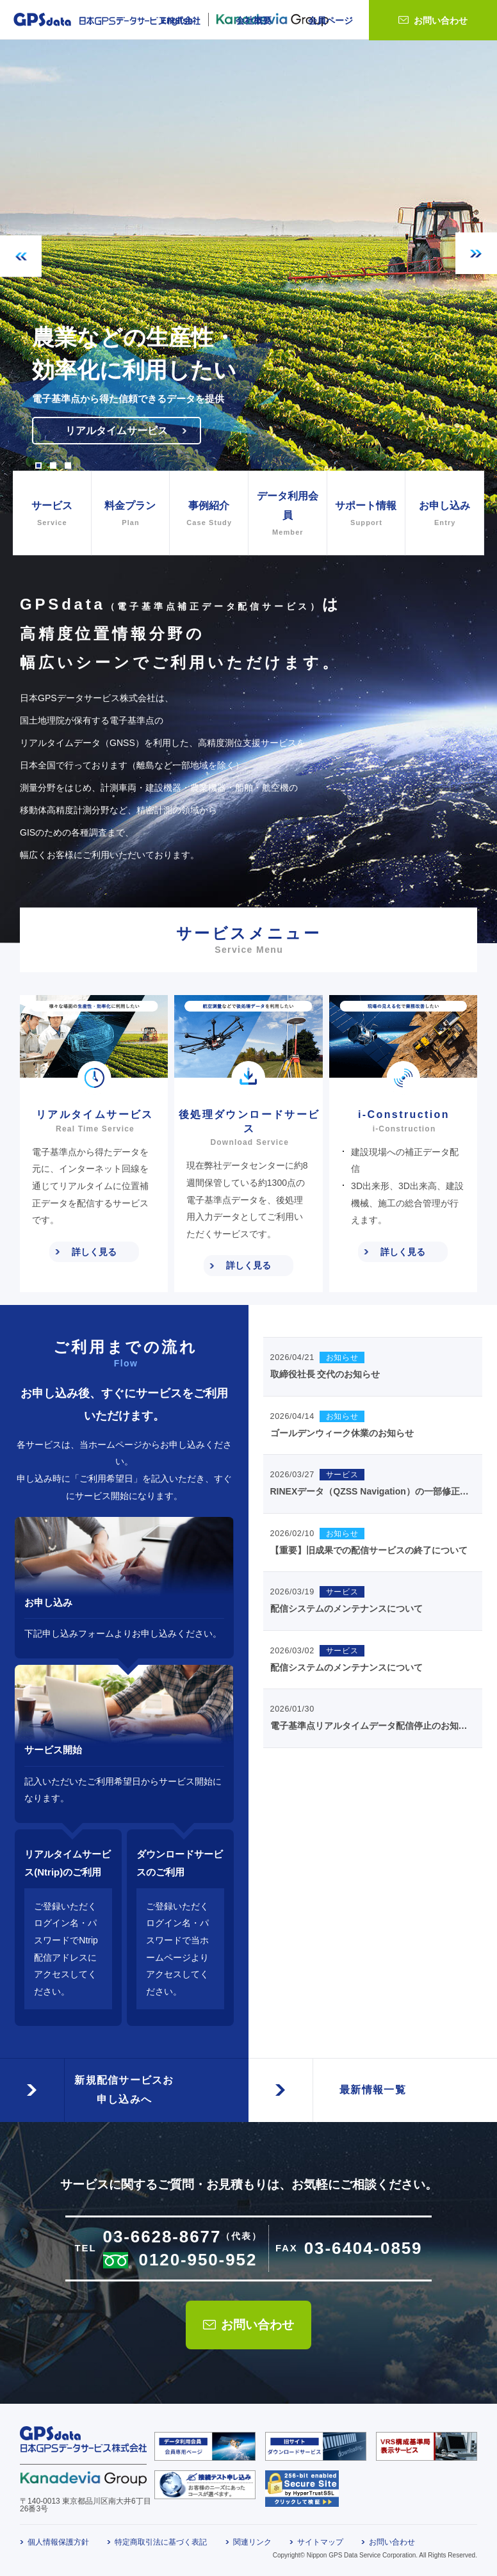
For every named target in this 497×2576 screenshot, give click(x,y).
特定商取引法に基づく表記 (161, 2542)
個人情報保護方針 (58, 2542)
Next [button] (476, 253)
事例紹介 (209, 514)
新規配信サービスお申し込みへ (124, 2090)
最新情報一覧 (372, 2089)
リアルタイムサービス (116, 430)
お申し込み (444, 514)
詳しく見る (94, 1252)
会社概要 (254, 20)
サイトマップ (320, 2542)
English (177, 20)
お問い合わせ (441, 20)
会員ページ (330, 20)
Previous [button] (21, 256)
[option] (248, 277)
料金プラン (130, 514)
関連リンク (252, 2542)
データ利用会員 (287, 514)
